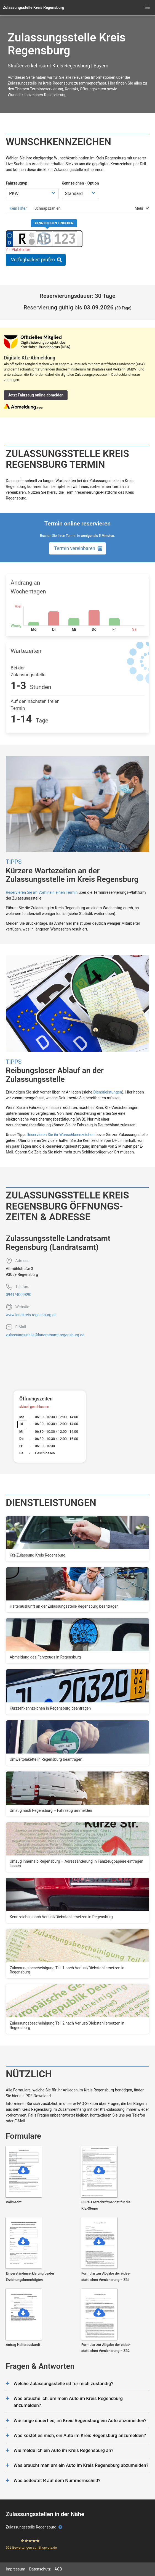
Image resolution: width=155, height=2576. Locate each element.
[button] (147, 7)
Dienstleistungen (107, 1092)
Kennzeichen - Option (80, 183)
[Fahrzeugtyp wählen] (32, 193)
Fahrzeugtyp (16, 183)
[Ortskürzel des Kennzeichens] (23, 238)
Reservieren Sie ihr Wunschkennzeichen (61, 1134)
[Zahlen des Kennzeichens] (65, 238)
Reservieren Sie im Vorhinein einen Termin (42, 892)
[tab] (18, 208)
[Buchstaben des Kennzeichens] (44, 238)
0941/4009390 (18, 1294)
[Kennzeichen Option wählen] (80, 193)
